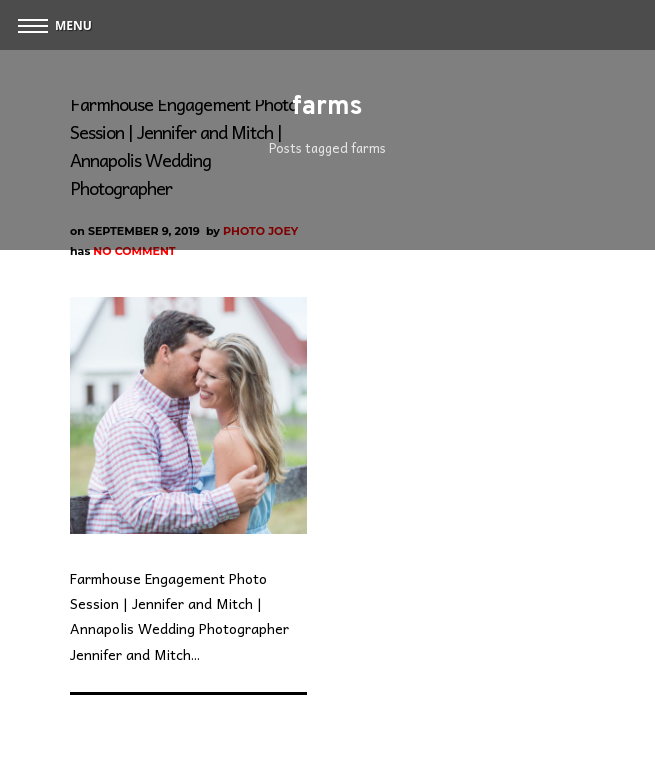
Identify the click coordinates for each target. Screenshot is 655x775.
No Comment (134, 251)
